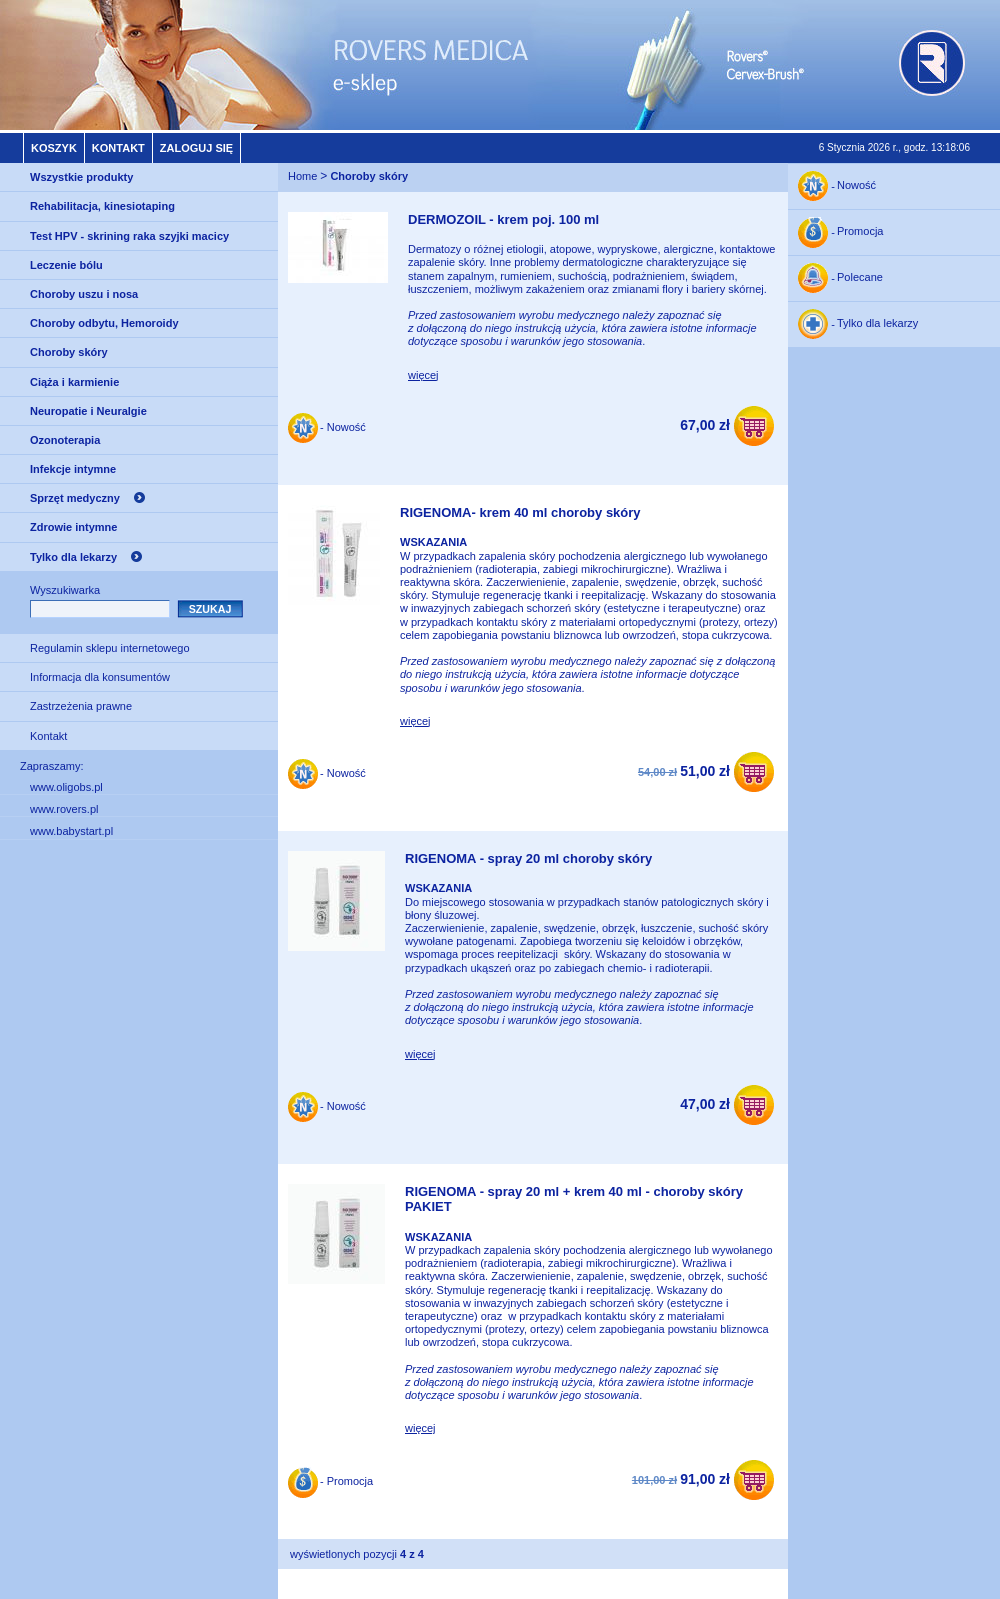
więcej (423, 375)
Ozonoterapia (65, 440)
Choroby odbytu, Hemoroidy (104, 323)
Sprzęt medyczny (75, 498)
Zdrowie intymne (73, 527)
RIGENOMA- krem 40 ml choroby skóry (520, 512)
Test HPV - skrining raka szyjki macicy (129, 236)
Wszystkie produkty (81, 177)
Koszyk (54, 148)
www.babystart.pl (71, 831)
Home (302, 176)
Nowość (856, 186)
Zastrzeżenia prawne (81, 706)
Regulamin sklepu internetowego (110, 648)
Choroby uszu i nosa (84, 294)
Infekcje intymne (73, 469)
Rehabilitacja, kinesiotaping (102, 206)
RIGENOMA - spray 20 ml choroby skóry (528, 858)
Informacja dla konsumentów (100, 677)
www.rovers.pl (64, 809)
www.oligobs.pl (66, 787)
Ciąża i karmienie (74, 382)
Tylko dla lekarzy (73, 557)
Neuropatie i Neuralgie (88, 411)
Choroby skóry (69, 352)
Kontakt (118, 148)
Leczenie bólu (66, 265)
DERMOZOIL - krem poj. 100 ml (503, 219)
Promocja (860, 232)
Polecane (860, 278)
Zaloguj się (196, 148)
